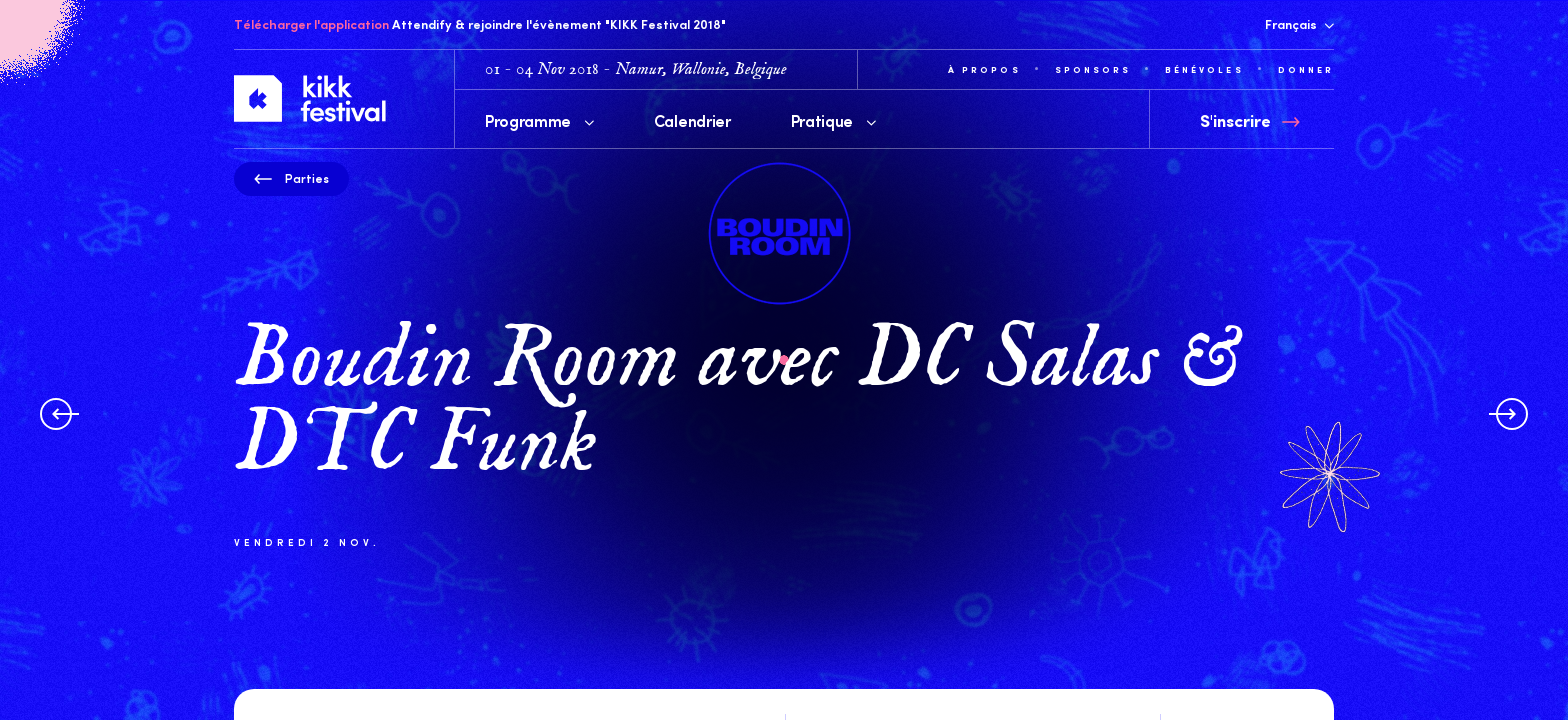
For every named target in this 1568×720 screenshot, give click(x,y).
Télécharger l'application (311, 24)
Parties (291, 178)
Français (1299, 24)
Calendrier (692, 120)
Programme (539, 120)
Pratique (833, 120)
